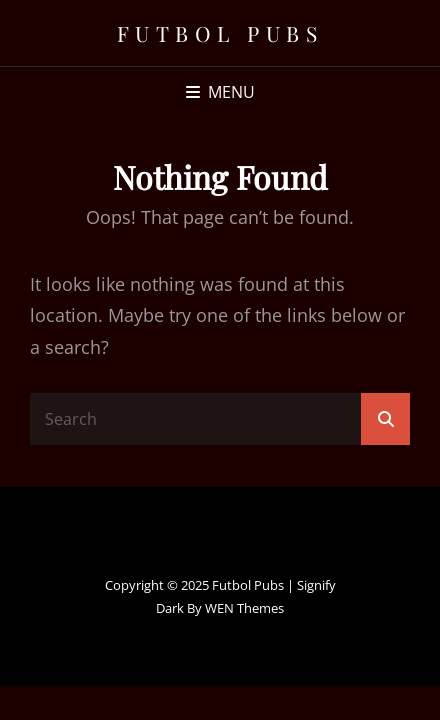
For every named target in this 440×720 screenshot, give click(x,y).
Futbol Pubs (220, 33)
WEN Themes (244, 608)
